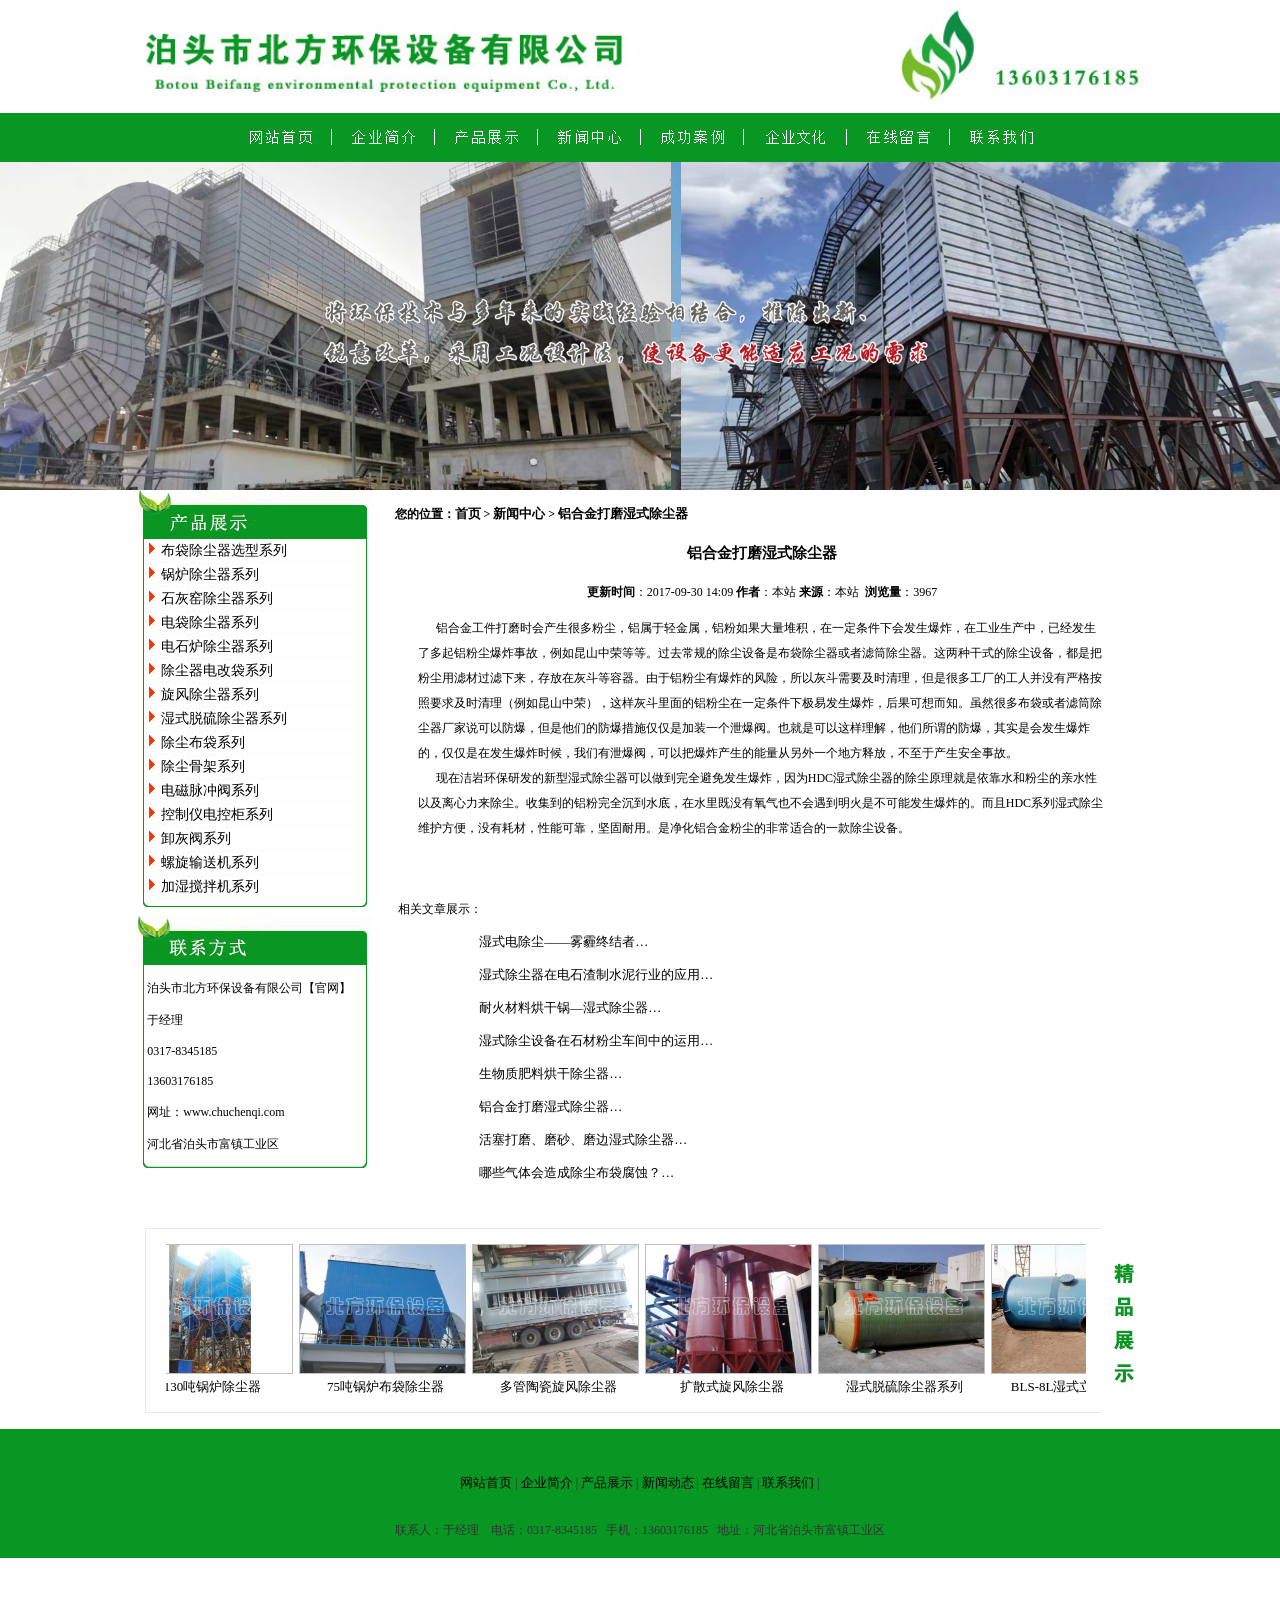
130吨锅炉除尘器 (218, 1386)
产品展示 (607, 1482)
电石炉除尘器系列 (217, 646)
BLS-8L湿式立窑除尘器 (1083, 1386)
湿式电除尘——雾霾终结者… (563, 941)
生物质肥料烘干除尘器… (550, 1073)
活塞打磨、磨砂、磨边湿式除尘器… (583, 1139)
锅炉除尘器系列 (210, 574)
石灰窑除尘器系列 (217, 598)
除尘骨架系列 (203, 766)
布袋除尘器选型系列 (224, 550)
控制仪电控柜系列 (217, 814)
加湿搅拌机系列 (210, 886)
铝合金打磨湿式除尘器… (550, 1106)
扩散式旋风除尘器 (737, 1386)
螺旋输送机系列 (210, 862)
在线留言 (728, 1482)
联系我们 (788, 1482)
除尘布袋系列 (203, 742)
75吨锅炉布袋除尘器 (390, 1386)
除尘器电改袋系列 (217, 670)
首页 (468, 513)
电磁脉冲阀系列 (210, 790)
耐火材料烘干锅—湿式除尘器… (570, 1007)
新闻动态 (668, 1482)
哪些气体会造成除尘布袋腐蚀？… (576, 1172)
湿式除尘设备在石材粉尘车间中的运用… (596, 1040)
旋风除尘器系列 (210, 694)
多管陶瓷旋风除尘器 (563, 1386)
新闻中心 (519, 513)
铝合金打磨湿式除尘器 (623, 513)
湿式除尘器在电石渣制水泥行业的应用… (596, 974)
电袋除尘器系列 (210, 622)
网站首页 (486, 1482)
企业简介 (547, 1482)
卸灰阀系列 (196, 838)
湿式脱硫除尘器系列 (224, 718)
